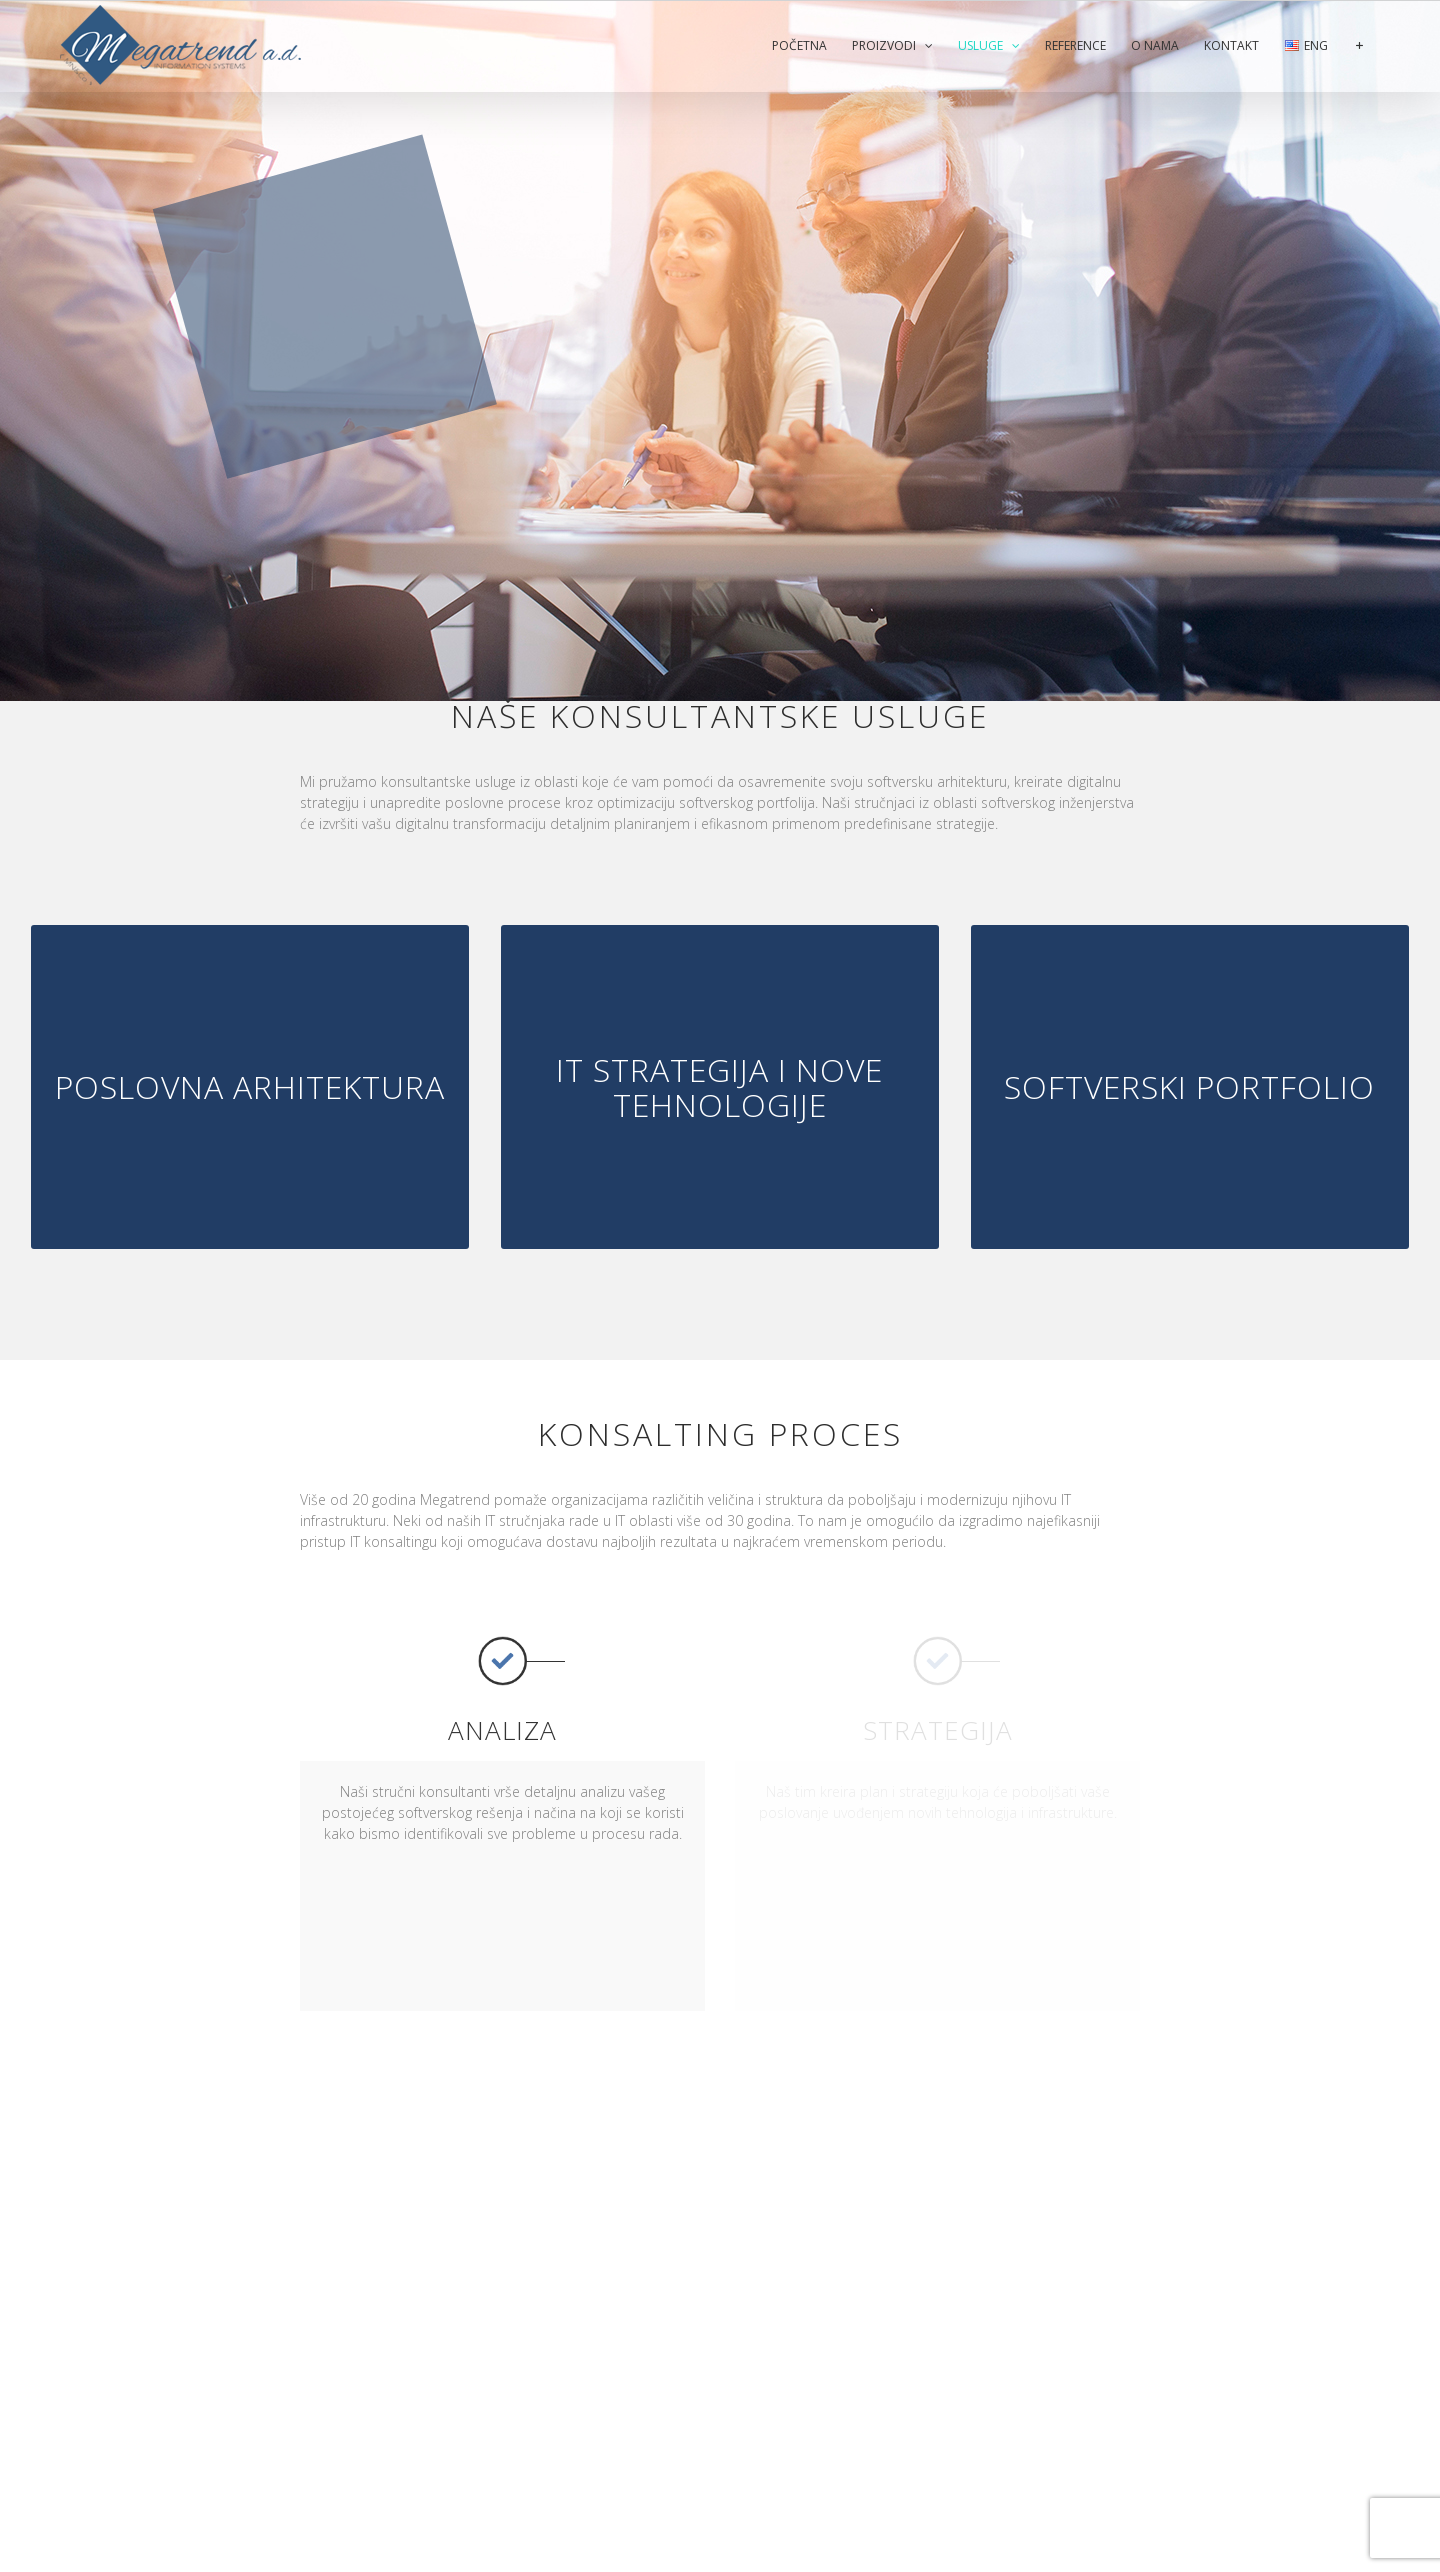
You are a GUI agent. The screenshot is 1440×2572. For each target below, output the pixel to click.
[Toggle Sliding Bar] (1359, 46)
